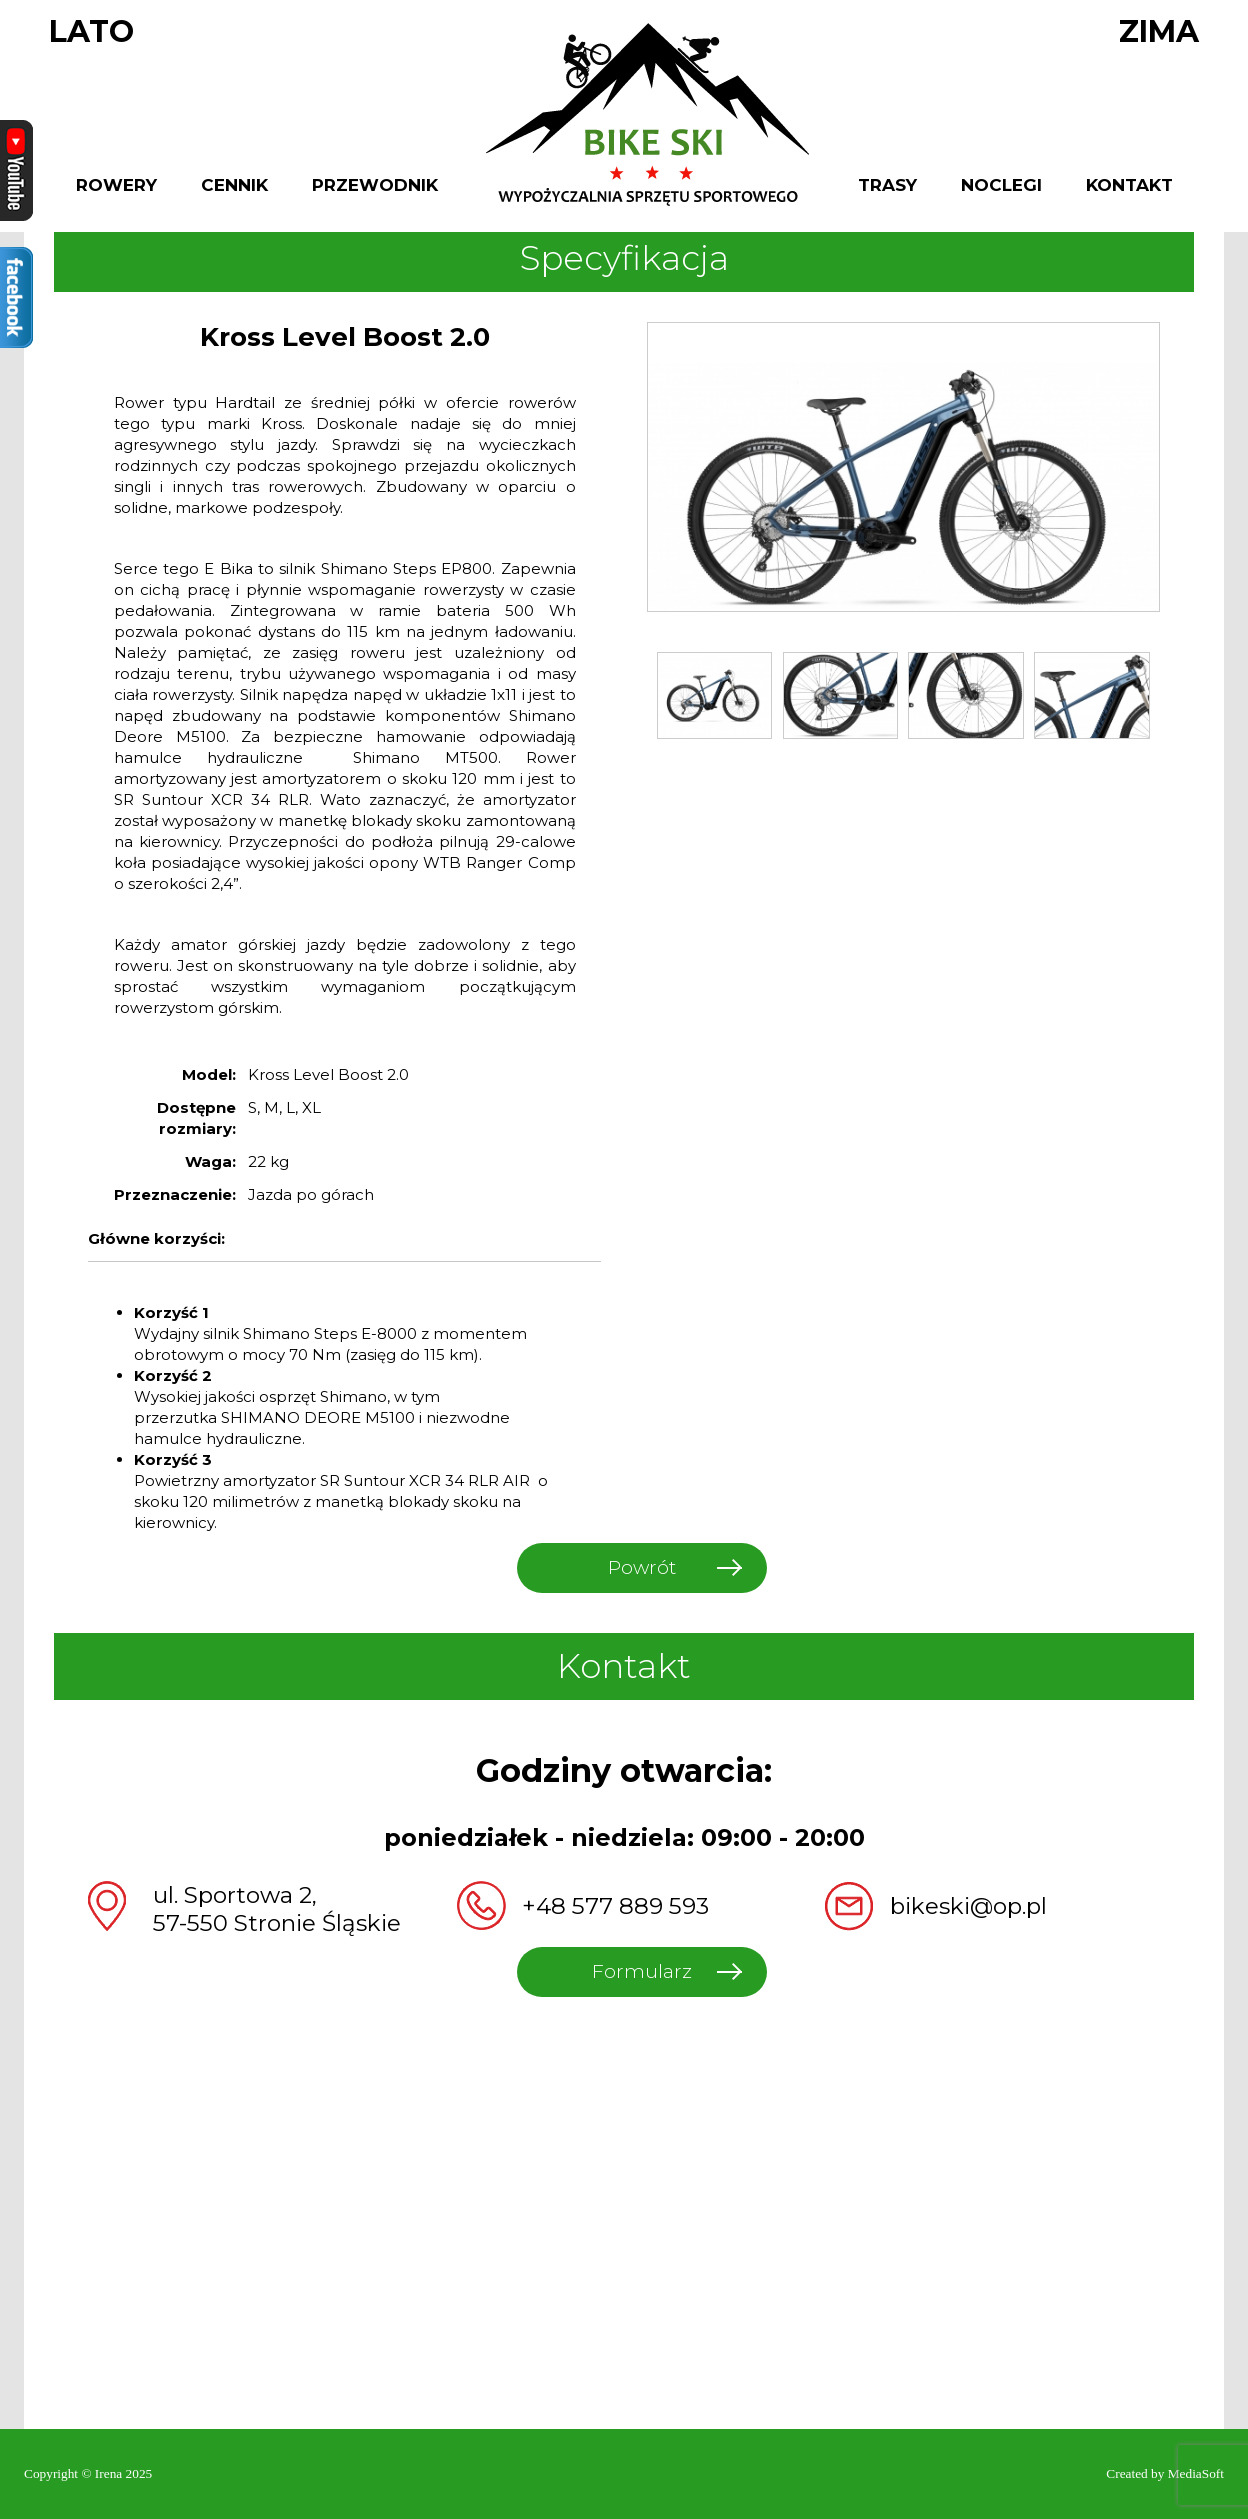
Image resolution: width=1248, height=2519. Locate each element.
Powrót (642, 1567)
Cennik (234, 186)
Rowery (116, 186)
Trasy (887, 186)
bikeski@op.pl (968, 1906)
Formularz (642, 1971)
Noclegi (1001, 186)
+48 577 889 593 (615, 1906)
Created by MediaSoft (1165, 2473)
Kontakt (1129, 186)
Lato (91, 32)
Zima (1159, 32)
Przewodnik (375, 186)
